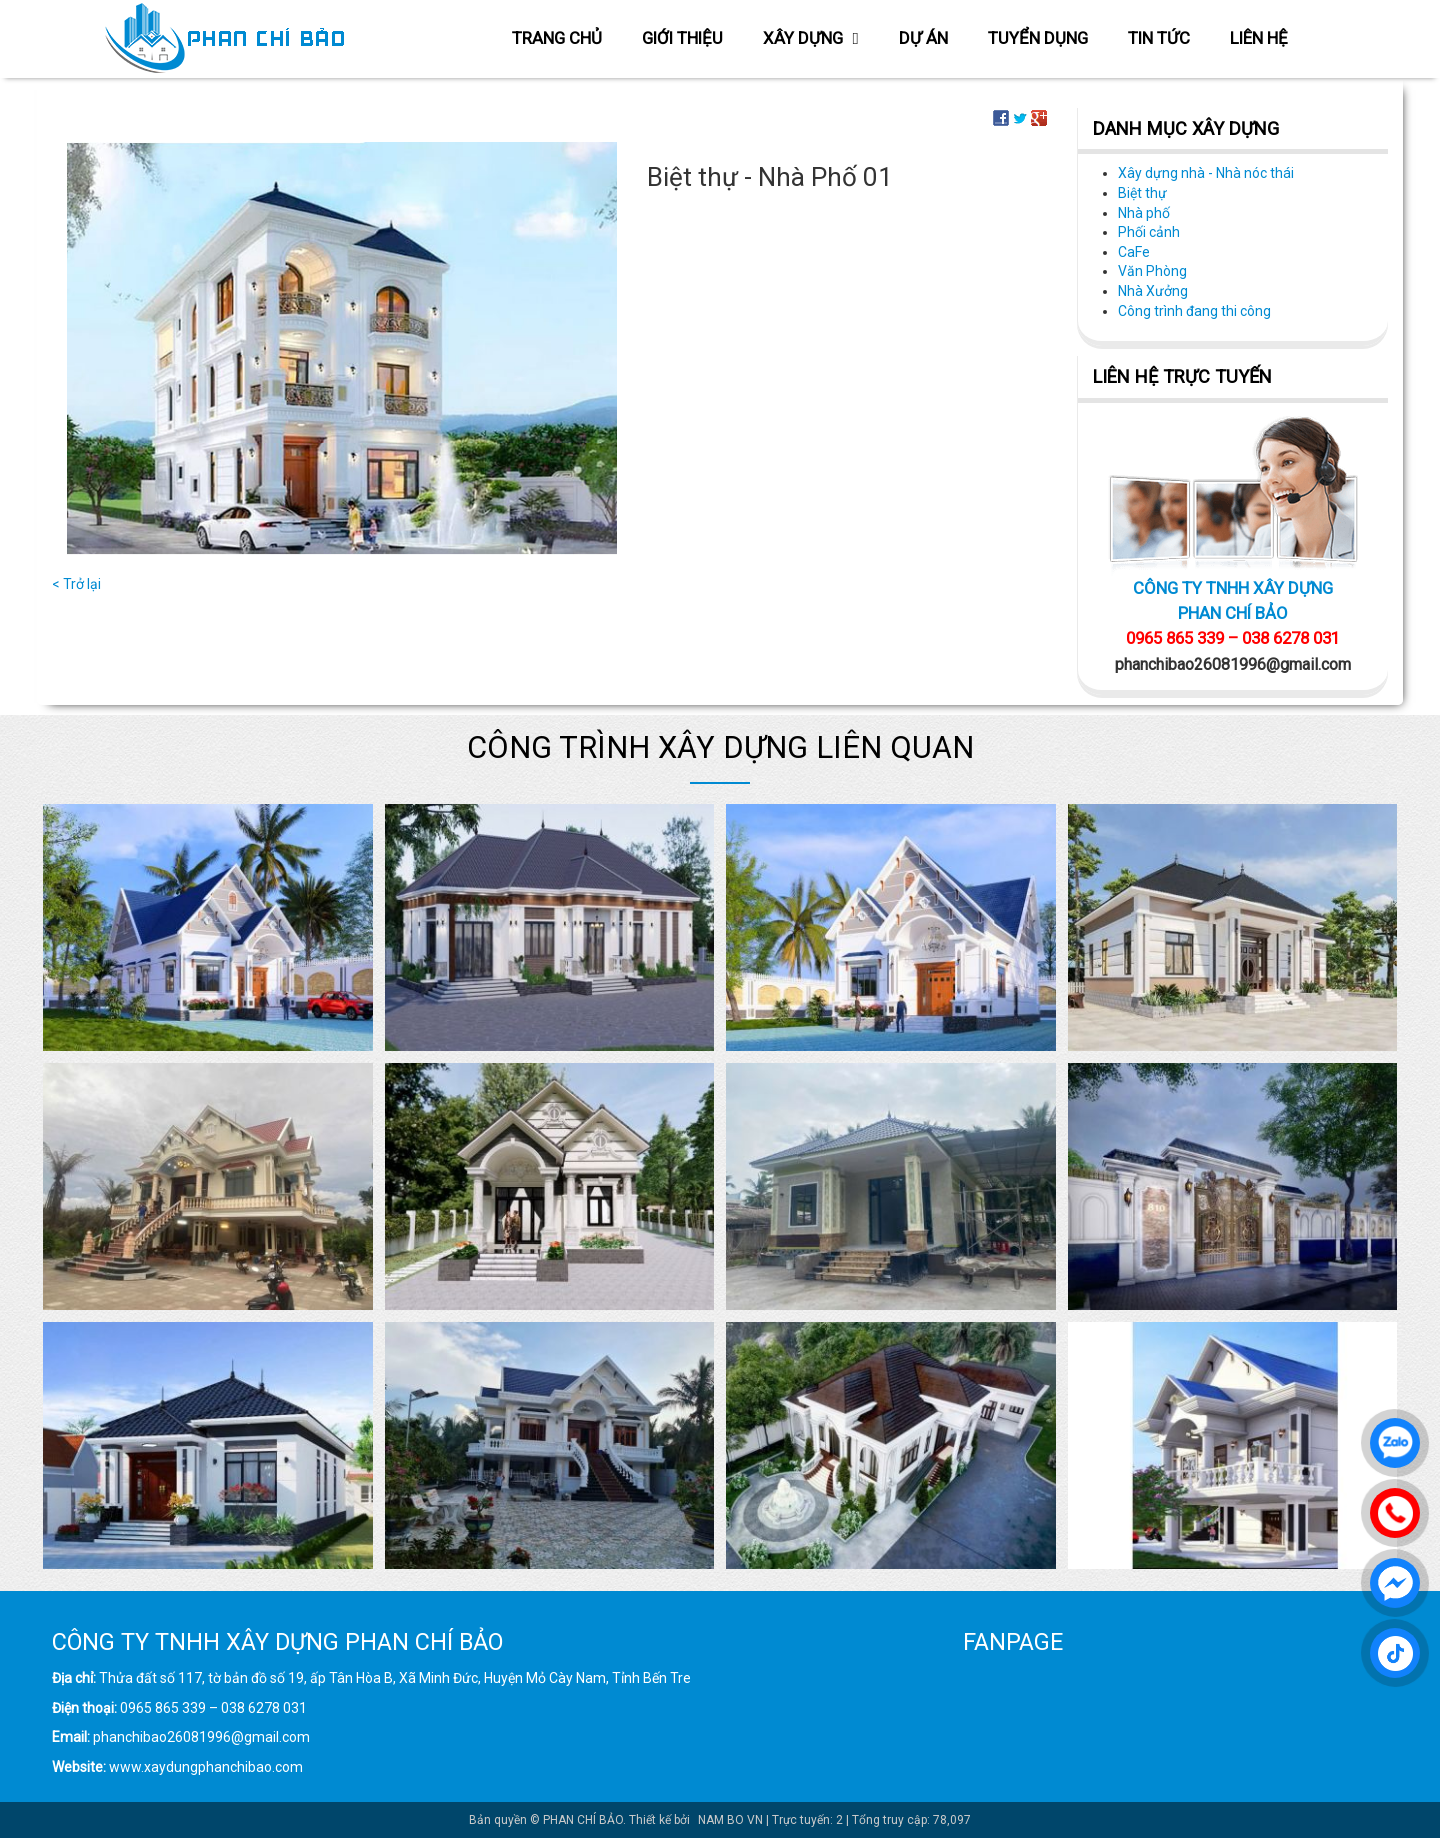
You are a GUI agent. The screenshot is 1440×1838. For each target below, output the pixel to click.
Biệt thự (1142, 193)
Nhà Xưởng (1153, 291)
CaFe (1134, 252)
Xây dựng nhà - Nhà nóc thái (1206, 173)
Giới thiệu (682, 38)
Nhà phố (1144, 213)
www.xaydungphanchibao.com (206, 1767)
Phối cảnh (1149, 232)
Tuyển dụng (1038, 38)
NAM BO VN (730, 1820)
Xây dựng (810, 38)
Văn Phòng (1152, 271)
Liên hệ (1259, 38)
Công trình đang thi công (1194, 311)
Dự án (923, 38)
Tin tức (1159, 38)
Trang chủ (557, 38)
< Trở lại (76, 584)
